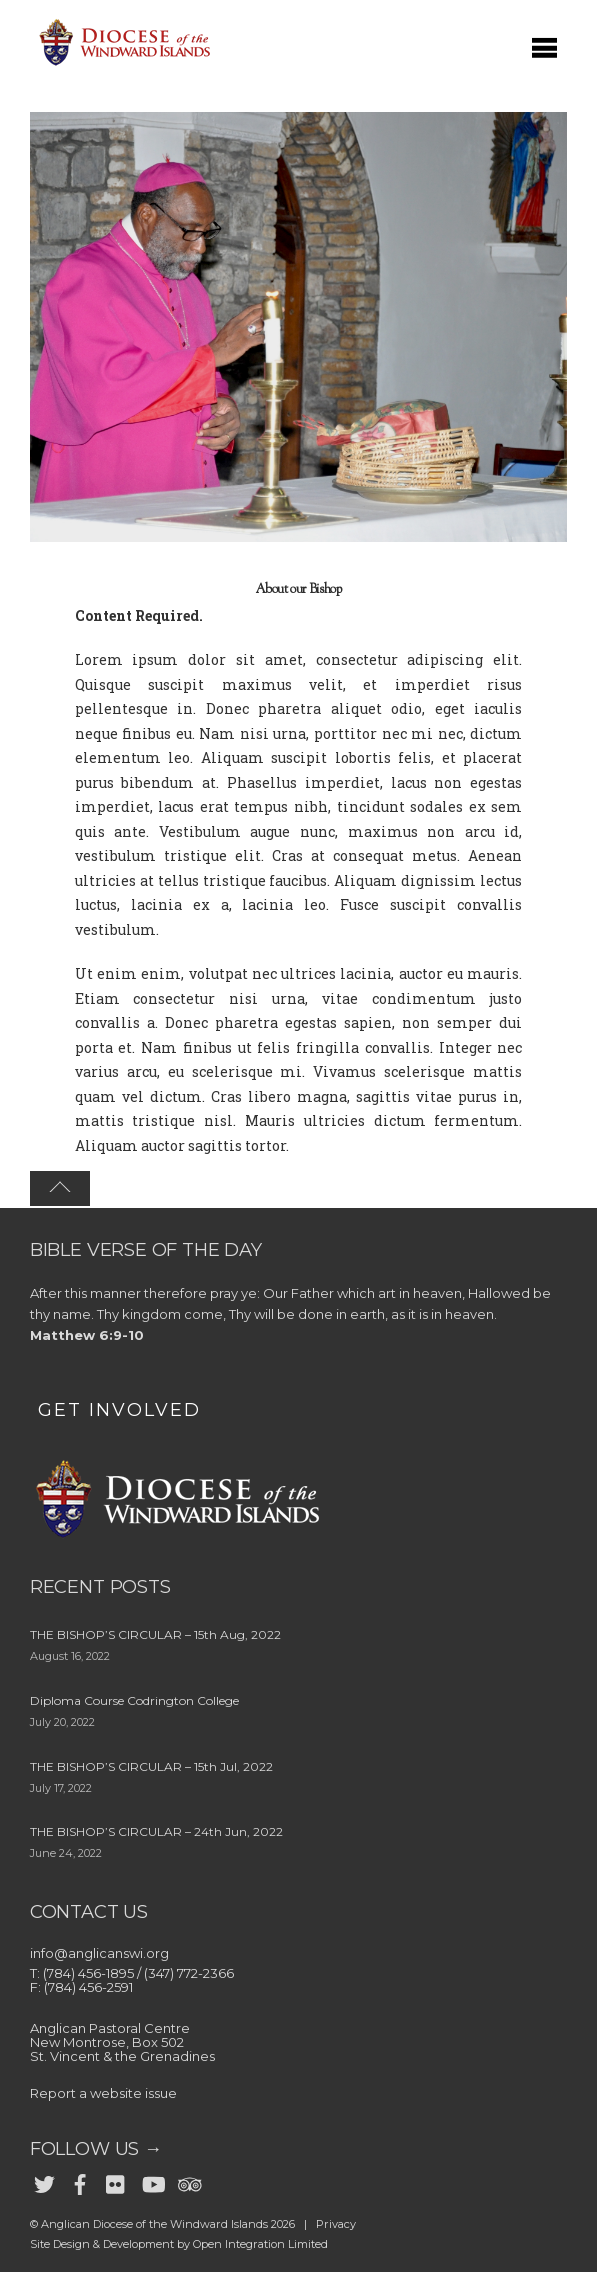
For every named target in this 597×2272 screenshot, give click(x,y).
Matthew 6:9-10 (87, 1335)
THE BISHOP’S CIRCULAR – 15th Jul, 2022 (151, 1766)
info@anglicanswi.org (99, 1953)
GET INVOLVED (119, 1410)
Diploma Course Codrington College (134, 1700)
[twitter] (44, 2180)
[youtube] (152, 2180)
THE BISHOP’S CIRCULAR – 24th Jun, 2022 (156, 1831)
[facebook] (80, 2180)
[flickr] (116, 2180)
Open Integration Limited (260, 2244)
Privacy (336, 2224)
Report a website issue (103, 2093)
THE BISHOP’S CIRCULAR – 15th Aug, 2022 (155, 1634)
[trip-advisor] (188, 2180)
